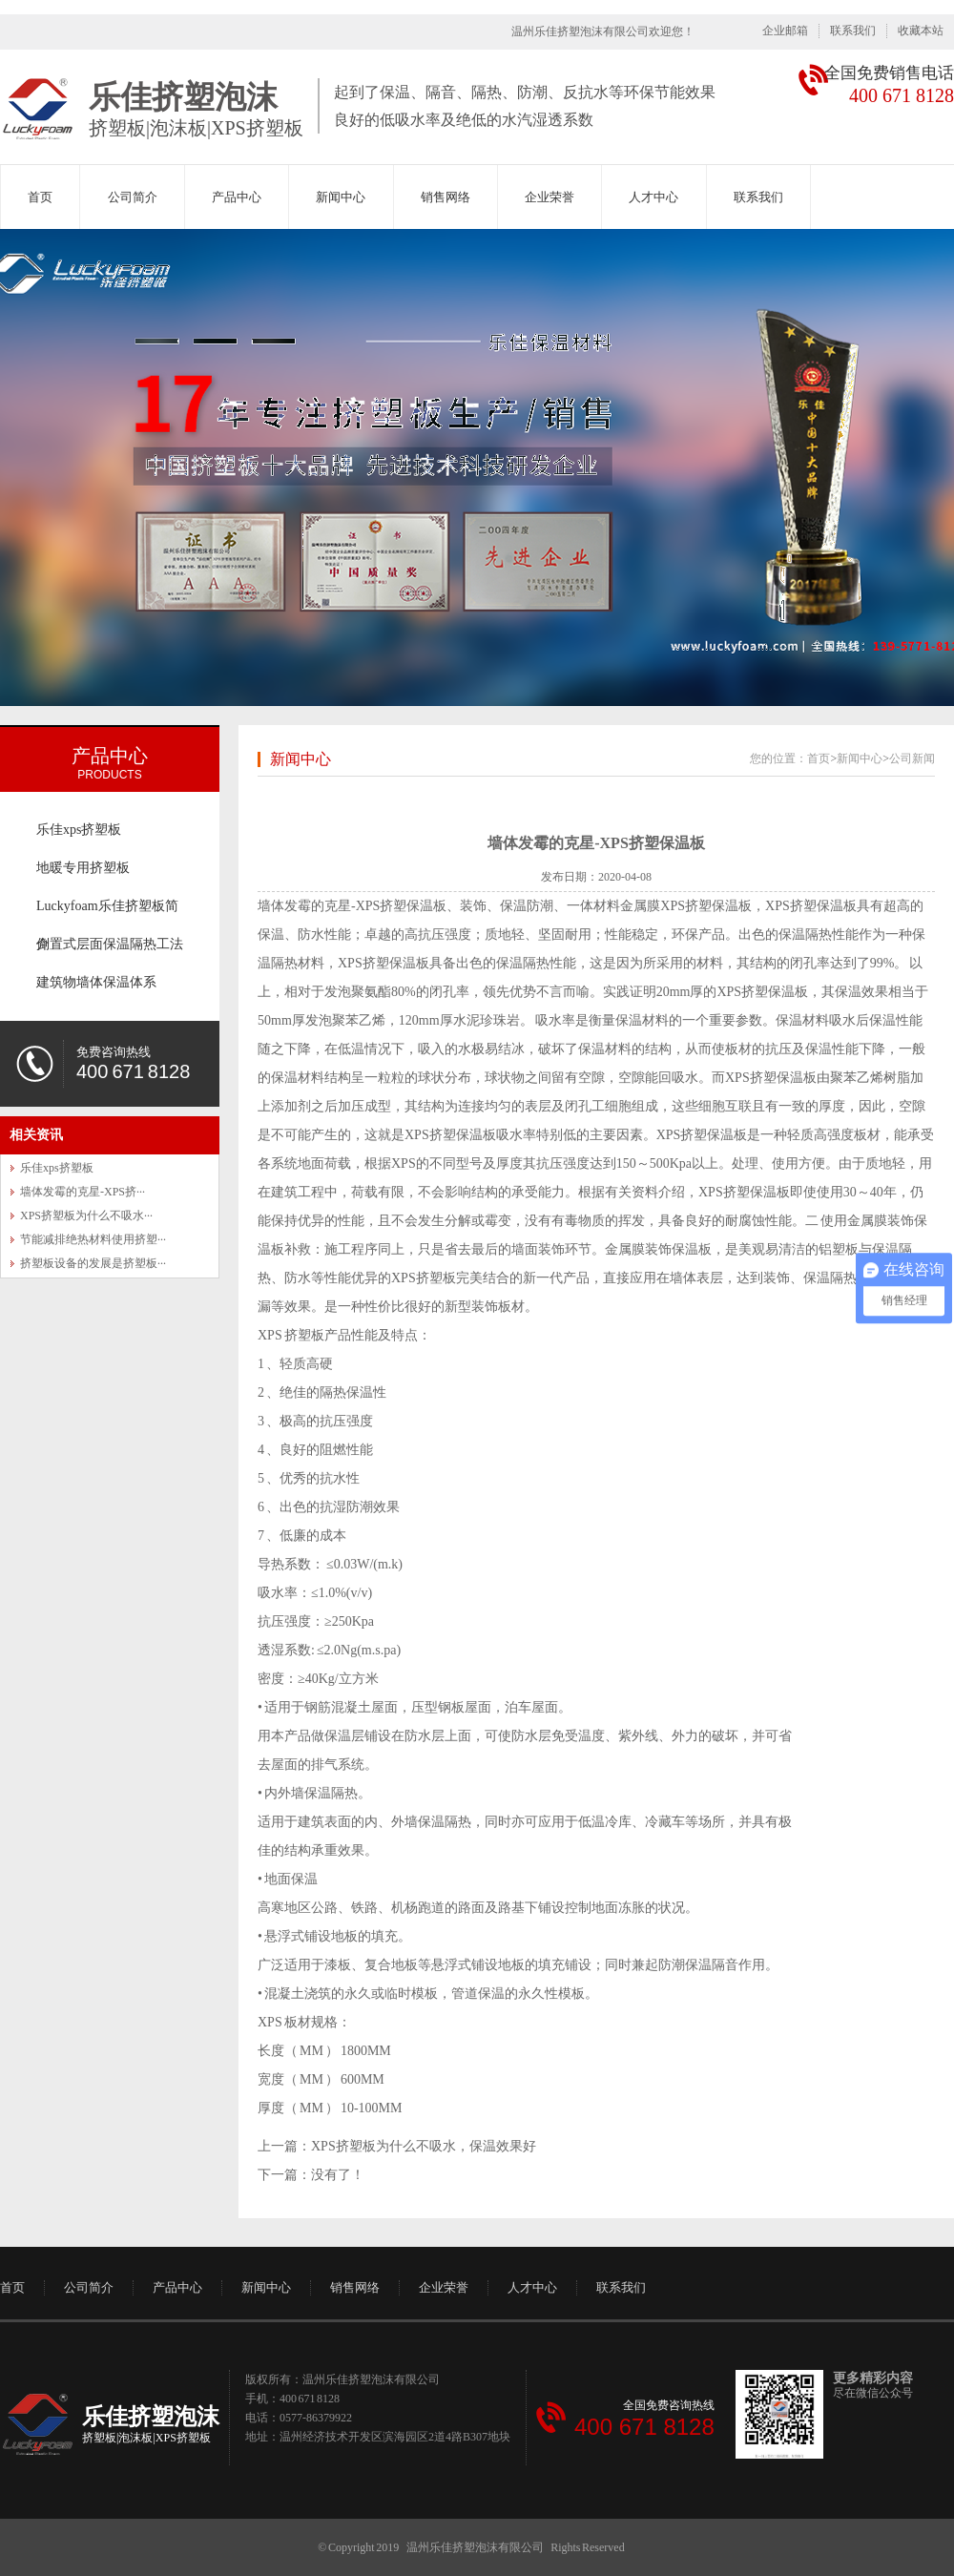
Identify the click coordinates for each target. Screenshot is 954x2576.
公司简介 (132, 197)
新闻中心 (340, 197)
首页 (40, 197)
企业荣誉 (549, 197)
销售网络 (445, 197)
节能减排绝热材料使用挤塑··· (93, 1239)
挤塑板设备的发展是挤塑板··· (93, 1263)
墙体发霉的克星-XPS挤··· (82, 1191)
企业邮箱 (785, 30)
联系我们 (853, 30)
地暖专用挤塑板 (83, 868)
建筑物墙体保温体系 (96, 982)
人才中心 (653, 197)
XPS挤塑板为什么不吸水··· (86, 1215)
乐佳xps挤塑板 (78, 829)
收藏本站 (921, 30)
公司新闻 (912, 758)
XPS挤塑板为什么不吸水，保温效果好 (423, 2146)
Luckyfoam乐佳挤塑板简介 (107, 912)
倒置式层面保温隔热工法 (109, 944)
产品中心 (236, 197)
